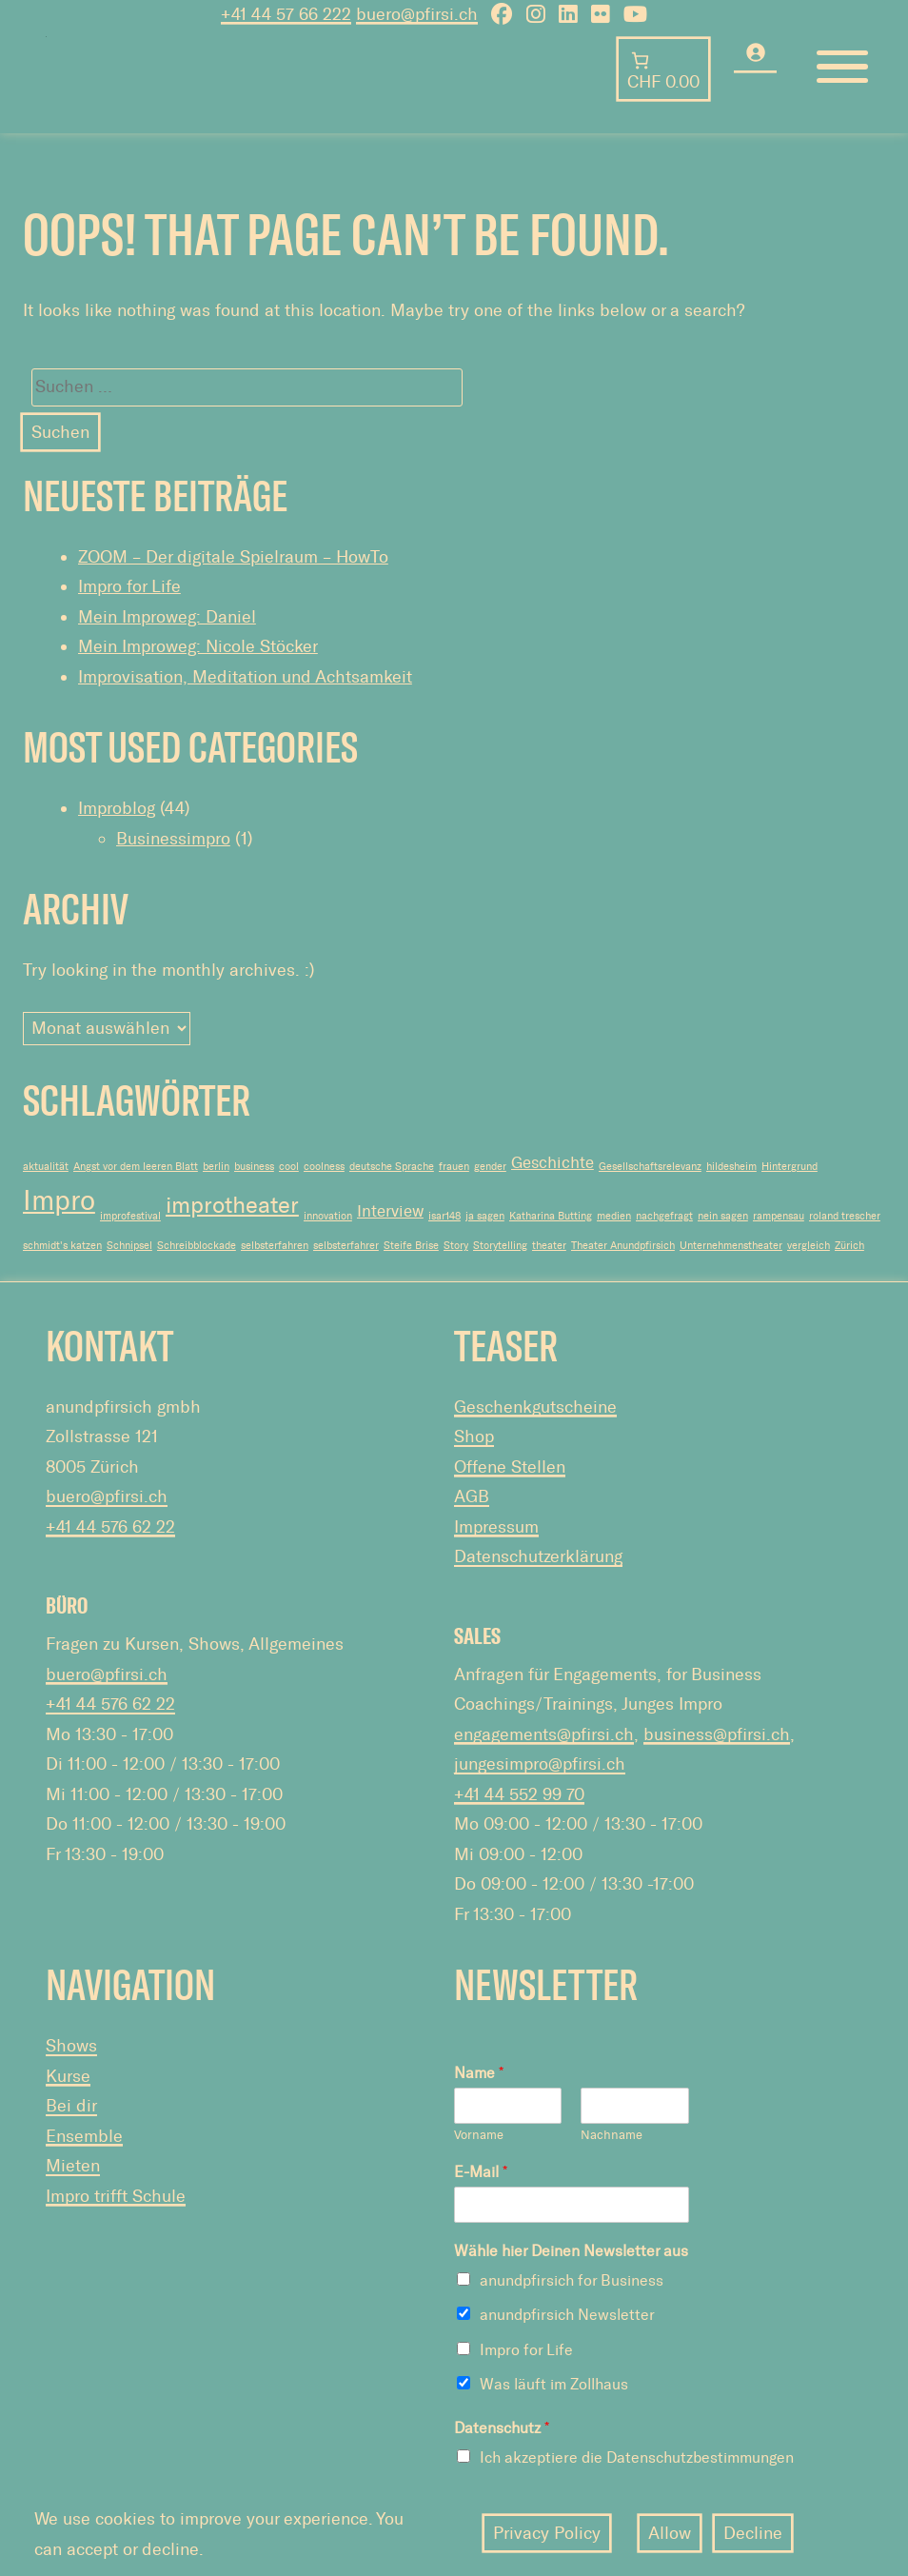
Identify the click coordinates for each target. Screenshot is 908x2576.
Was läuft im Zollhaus (554, 2384)
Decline (752, 2533)
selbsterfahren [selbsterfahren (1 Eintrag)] (274, 1245)
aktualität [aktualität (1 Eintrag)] (46, 1166)
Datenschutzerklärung (538, 1556)
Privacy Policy (547, 2533)
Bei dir (71, 2105)
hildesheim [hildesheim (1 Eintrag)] (731, 1166)
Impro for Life (129, 586)
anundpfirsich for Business (571, 2280)
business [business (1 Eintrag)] (254, 1166)
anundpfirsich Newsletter (567, 2315)
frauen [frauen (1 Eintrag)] (454, 1166)
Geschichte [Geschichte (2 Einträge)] (552, 1162)
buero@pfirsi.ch (107, 1496)
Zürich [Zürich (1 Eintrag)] (849, 1245)
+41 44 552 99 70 (519, 1794)
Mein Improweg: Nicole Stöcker (198, 646)
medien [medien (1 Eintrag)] (614, 1216)
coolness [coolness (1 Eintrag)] (324, 1166)
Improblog (116, 808)
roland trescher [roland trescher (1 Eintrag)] (844, 1216)
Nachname (611, 2135)
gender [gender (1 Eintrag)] (490, 1166)
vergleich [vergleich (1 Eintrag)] (808, 1245)
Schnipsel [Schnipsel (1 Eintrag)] (129, 1245)
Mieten (73, 2165)
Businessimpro (173, 838)
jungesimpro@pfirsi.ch (539, 1764)
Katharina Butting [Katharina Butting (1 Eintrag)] (550, 1216)
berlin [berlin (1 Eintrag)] (216, 1166)
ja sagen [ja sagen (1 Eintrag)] (484, 1216)
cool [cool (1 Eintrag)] (289, 1166)
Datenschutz (501, 2428)
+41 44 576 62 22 (110, 1526)
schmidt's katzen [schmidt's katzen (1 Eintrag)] (62, 1245)
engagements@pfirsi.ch (544, 1734)
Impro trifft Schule (116, 2196)
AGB (471, 1496)
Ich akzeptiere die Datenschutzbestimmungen (637, 2457)
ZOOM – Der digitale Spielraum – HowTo (233, 556)
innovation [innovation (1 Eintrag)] (328, 1216)
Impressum (496, 1526)
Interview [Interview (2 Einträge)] (390, 1210)
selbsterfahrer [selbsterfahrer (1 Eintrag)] (346, 1245)
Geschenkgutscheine (535, 1407)
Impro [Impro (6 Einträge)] (59, 1200)
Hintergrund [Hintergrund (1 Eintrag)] (789, 1166)
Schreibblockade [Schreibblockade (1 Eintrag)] (196, 1245)
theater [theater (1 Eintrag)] (549, 1245)
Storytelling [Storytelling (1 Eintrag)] (500, 1245)
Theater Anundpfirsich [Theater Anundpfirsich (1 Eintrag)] (623, 1245)
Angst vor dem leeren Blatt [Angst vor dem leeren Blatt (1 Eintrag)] (135, 1166)
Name (478, 2073)
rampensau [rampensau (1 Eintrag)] (778, 1216)
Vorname (478, 2135)
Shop (474, 1436)
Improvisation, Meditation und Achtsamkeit (245, 676)
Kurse (68, 2076)
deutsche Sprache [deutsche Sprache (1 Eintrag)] (391, 1166)
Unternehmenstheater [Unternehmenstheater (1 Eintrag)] (731, 1245)
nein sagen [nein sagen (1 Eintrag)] (723, 1216)
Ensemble (84, 2136)
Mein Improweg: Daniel (167, 616)
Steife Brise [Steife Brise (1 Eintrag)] (411, 1245)
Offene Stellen (509, 1466)
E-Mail (480, 2172)
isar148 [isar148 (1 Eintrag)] (444, 1216)
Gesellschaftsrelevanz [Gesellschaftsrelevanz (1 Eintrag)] (650, 1166)
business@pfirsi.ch (716, 1734)
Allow (669, 2533)
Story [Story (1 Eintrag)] (456, 1245)
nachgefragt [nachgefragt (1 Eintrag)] (664, 1216)
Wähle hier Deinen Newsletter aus (571, 2251)
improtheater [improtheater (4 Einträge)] (232, 1205)
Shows (71, 2045)
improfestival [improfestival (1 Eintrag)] (130, 1216)
